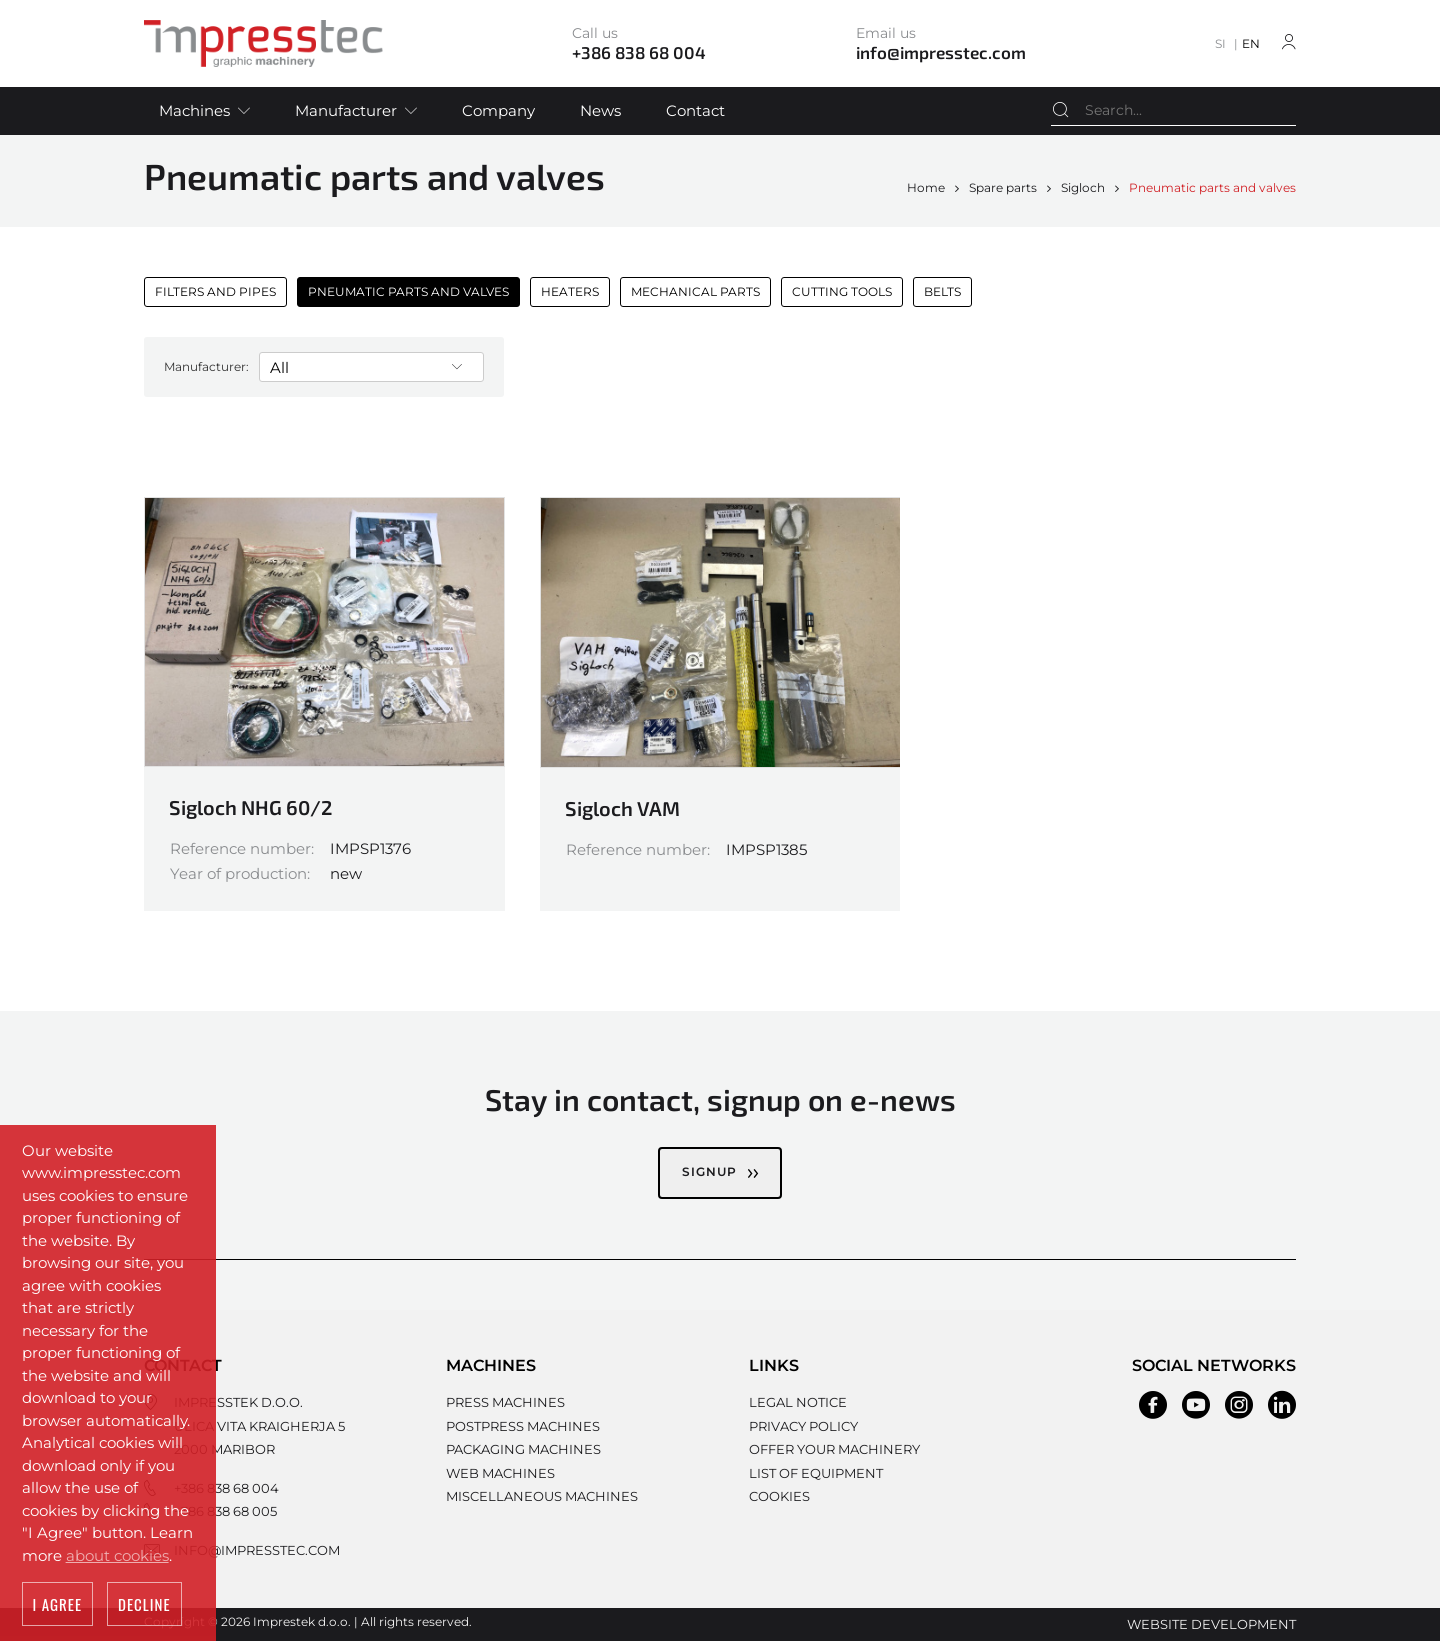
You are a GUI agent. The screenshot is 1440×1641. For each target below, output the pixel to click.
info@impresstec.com (257, 1550)
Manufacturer (346, 110)
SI (1220, 43)
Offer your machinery (834, 1449)
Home (926, 187)
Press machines (505, 1402)
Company (498, 110)
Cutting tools (842, 291)
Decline (144, 1605)
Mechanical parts (695, 291)
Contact (695, 110)
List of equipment (816, 1473)
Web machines (500, 1473)
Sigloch (1083, 187)
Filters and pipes (215, 291)
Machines (194, 110)
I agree (57, 1605)
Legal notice (798, 1402)
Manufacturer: (206, 366)
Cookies (779, 1496)
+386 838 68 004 (226, 1488)
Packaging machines (523, 1449)
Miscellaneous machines (542, 1496)
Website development (1211, 1624)
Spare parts (1003, 187)
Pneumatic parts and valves (1212, 187)
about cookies (117, 1556)
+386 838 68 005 (225, 1511)
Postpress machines (523, 1426)
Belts (942, 291)
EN (1251, 43)
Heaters (570, 291)
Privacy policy (803, 1426)
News (600, 110)
